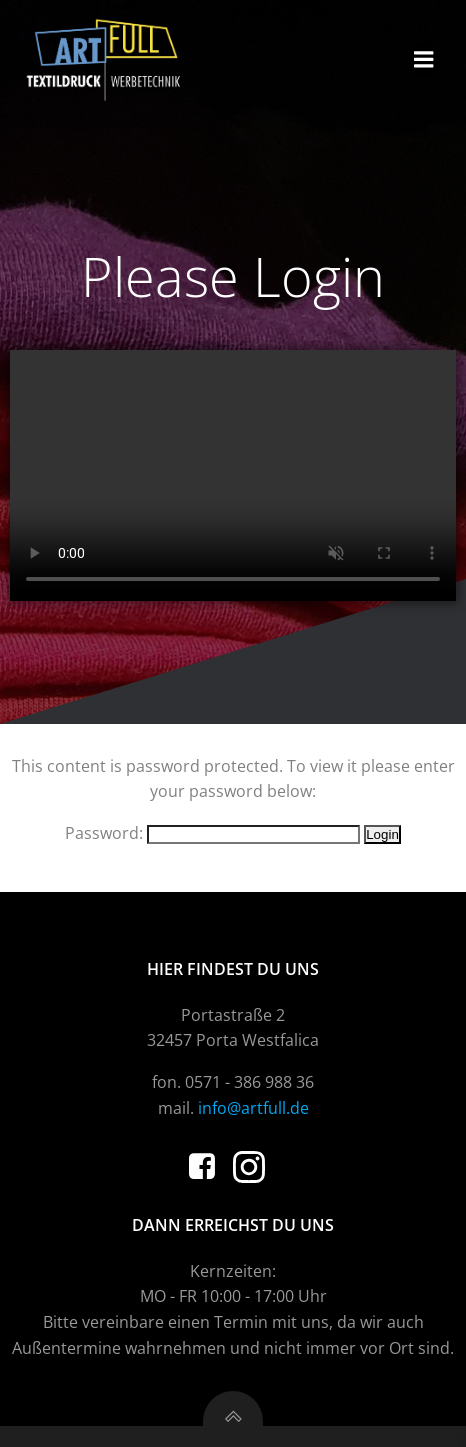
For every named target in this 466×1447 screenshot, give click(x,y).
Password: (212, 833)
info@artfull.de (253, 1108)
